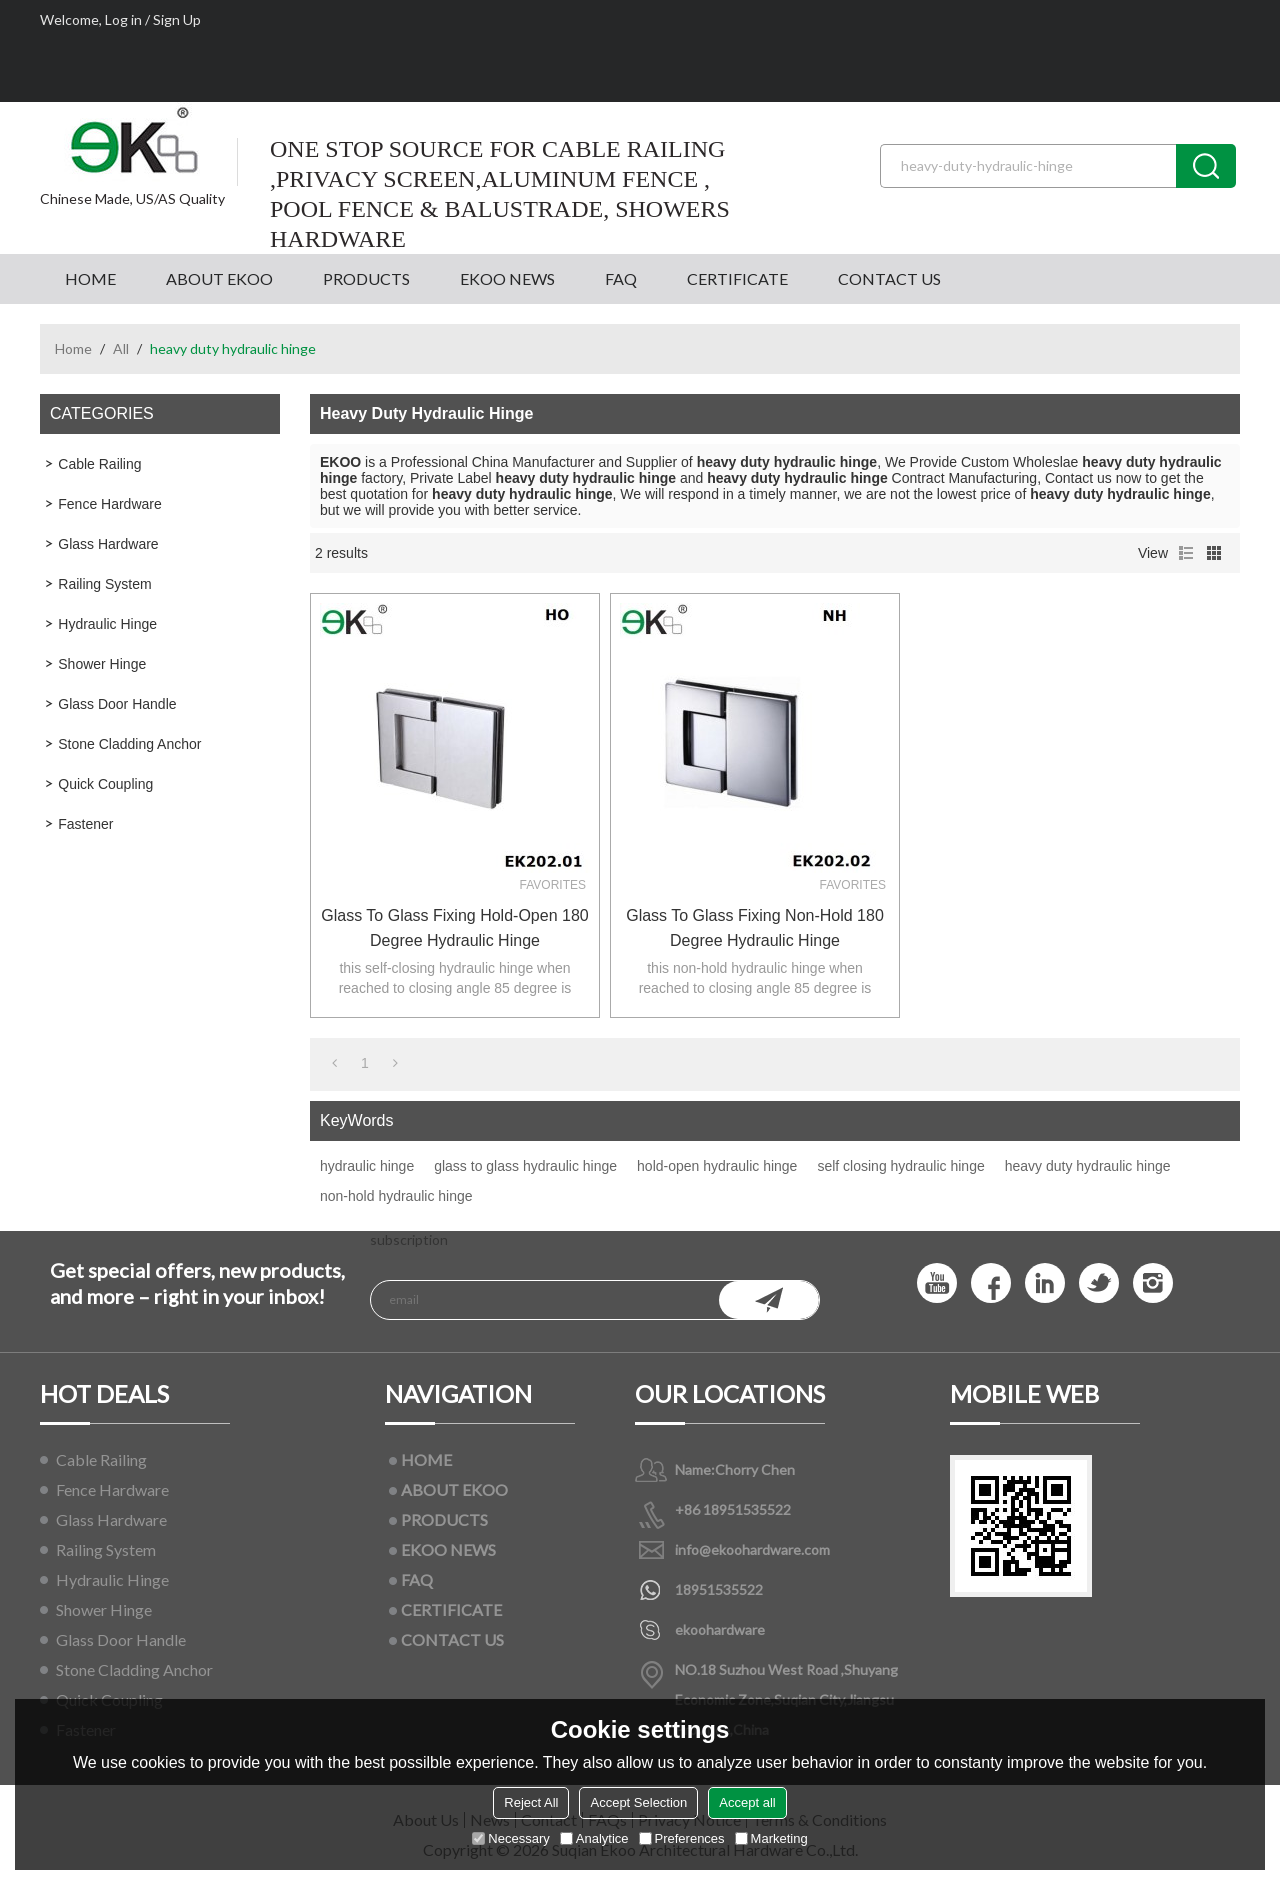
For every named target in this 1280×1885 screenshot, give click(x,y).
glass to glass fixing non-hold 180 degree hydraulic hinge (755, 928)
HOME (90, 278)
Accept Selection (638, 1802)
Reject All (531, 1802)
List (1186, 553)
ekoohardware (720, 1629)
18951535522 (719, 1589)
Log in (123, 19)
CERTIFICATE (737, 278)
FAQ (621, 278)
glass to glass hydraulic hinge (525, 1166)
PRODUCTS (366, 278)
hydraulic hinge (367, 1166)
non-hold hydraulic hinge (396, 1196)
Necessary (510, 1838)
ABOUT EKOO (219, 278)
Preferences (682, 1838)
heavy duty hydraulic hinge (1088, 1166)
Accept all (747, 1802)
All (121, 348)
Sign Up (177, 19)
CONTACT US (889, 278)
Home (73, 348)
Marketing (771, 1838)
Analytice (594, 1838)
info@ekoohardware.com (752, 1549)
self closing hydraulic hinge (900, 1166)
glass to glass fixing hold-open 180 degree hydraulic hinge (454, 928)
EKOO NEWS (507, 278)
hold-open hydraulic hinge (717, 1166)
